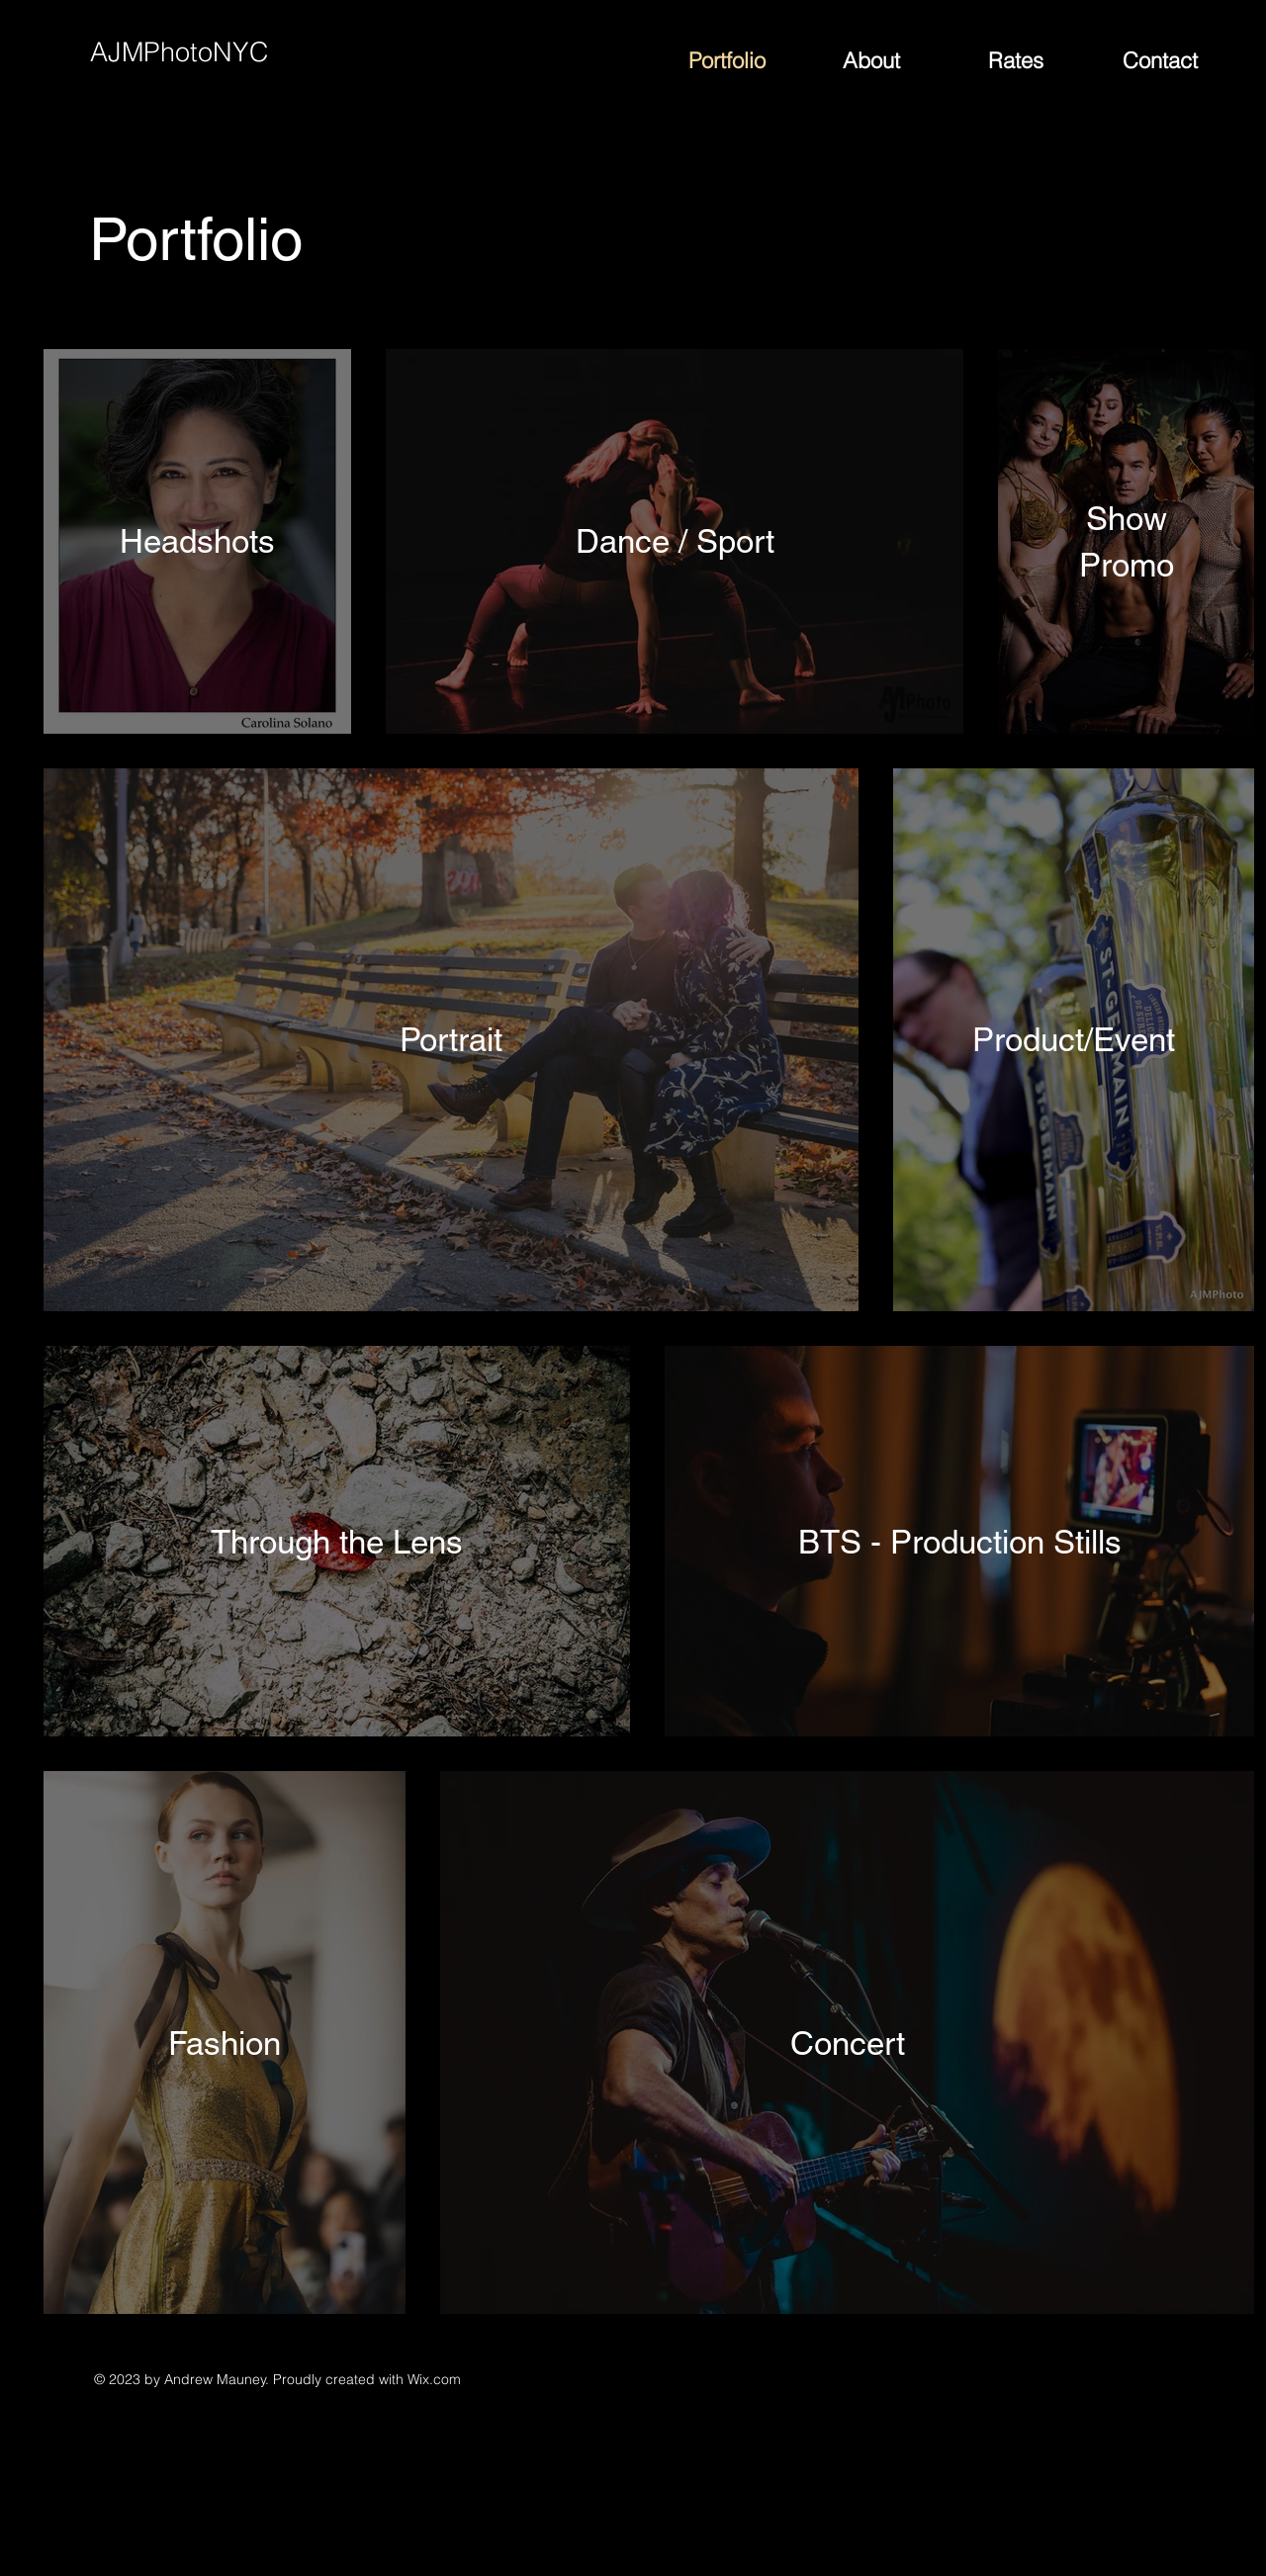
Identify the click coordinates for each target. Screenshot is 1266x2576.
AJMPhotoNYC (179, 52)
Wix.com (434, 2379)
